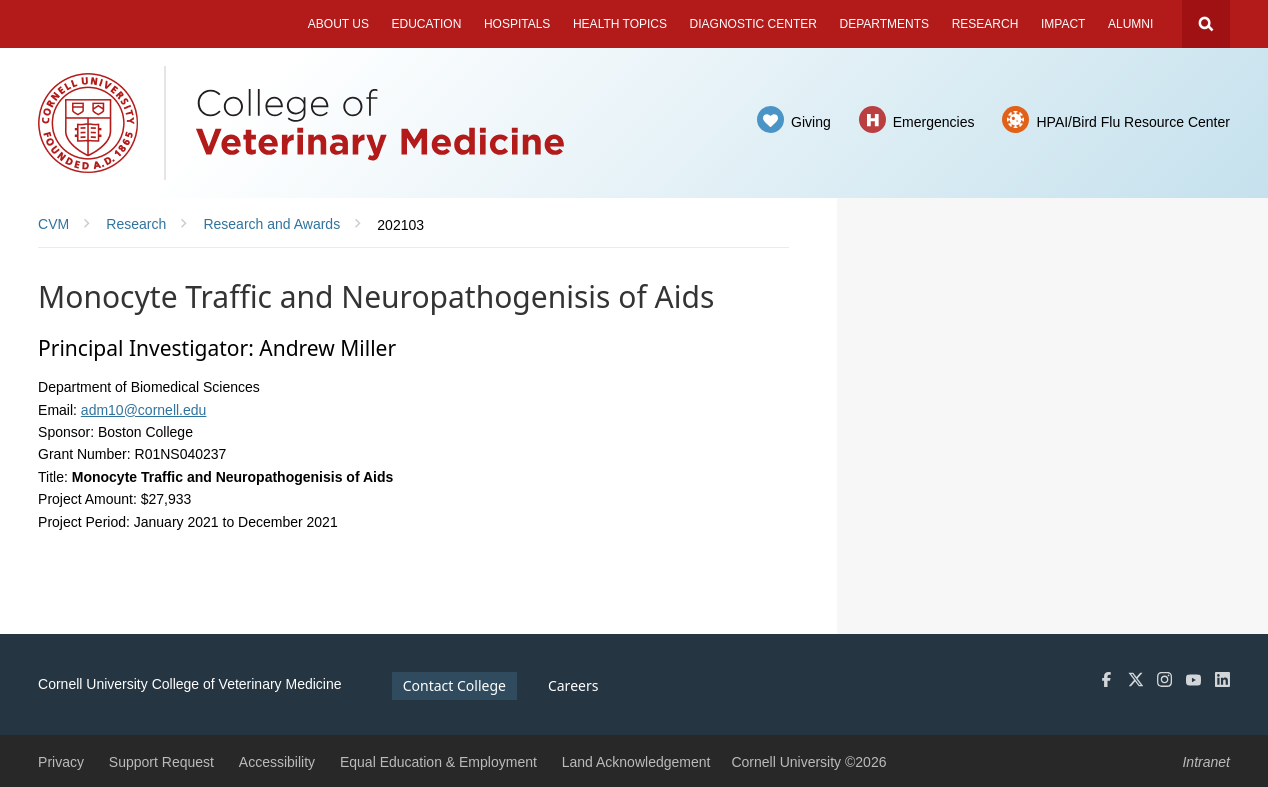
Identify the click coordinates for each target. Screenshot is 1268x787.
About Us (338, 24)
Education (427, 24)
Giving (811, 122)
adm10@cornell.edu (144, 410)
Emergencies (934, 122)
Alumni (1130, 24)
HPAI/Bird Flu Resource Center (1132, 122)
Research (985, 24)
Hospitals (517, 24)
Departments (885, 24)
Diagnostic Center (753, 24)
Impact (1063, 24)
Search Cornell (1206, 24)
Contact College (454, 685)
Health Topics (620, 24)
